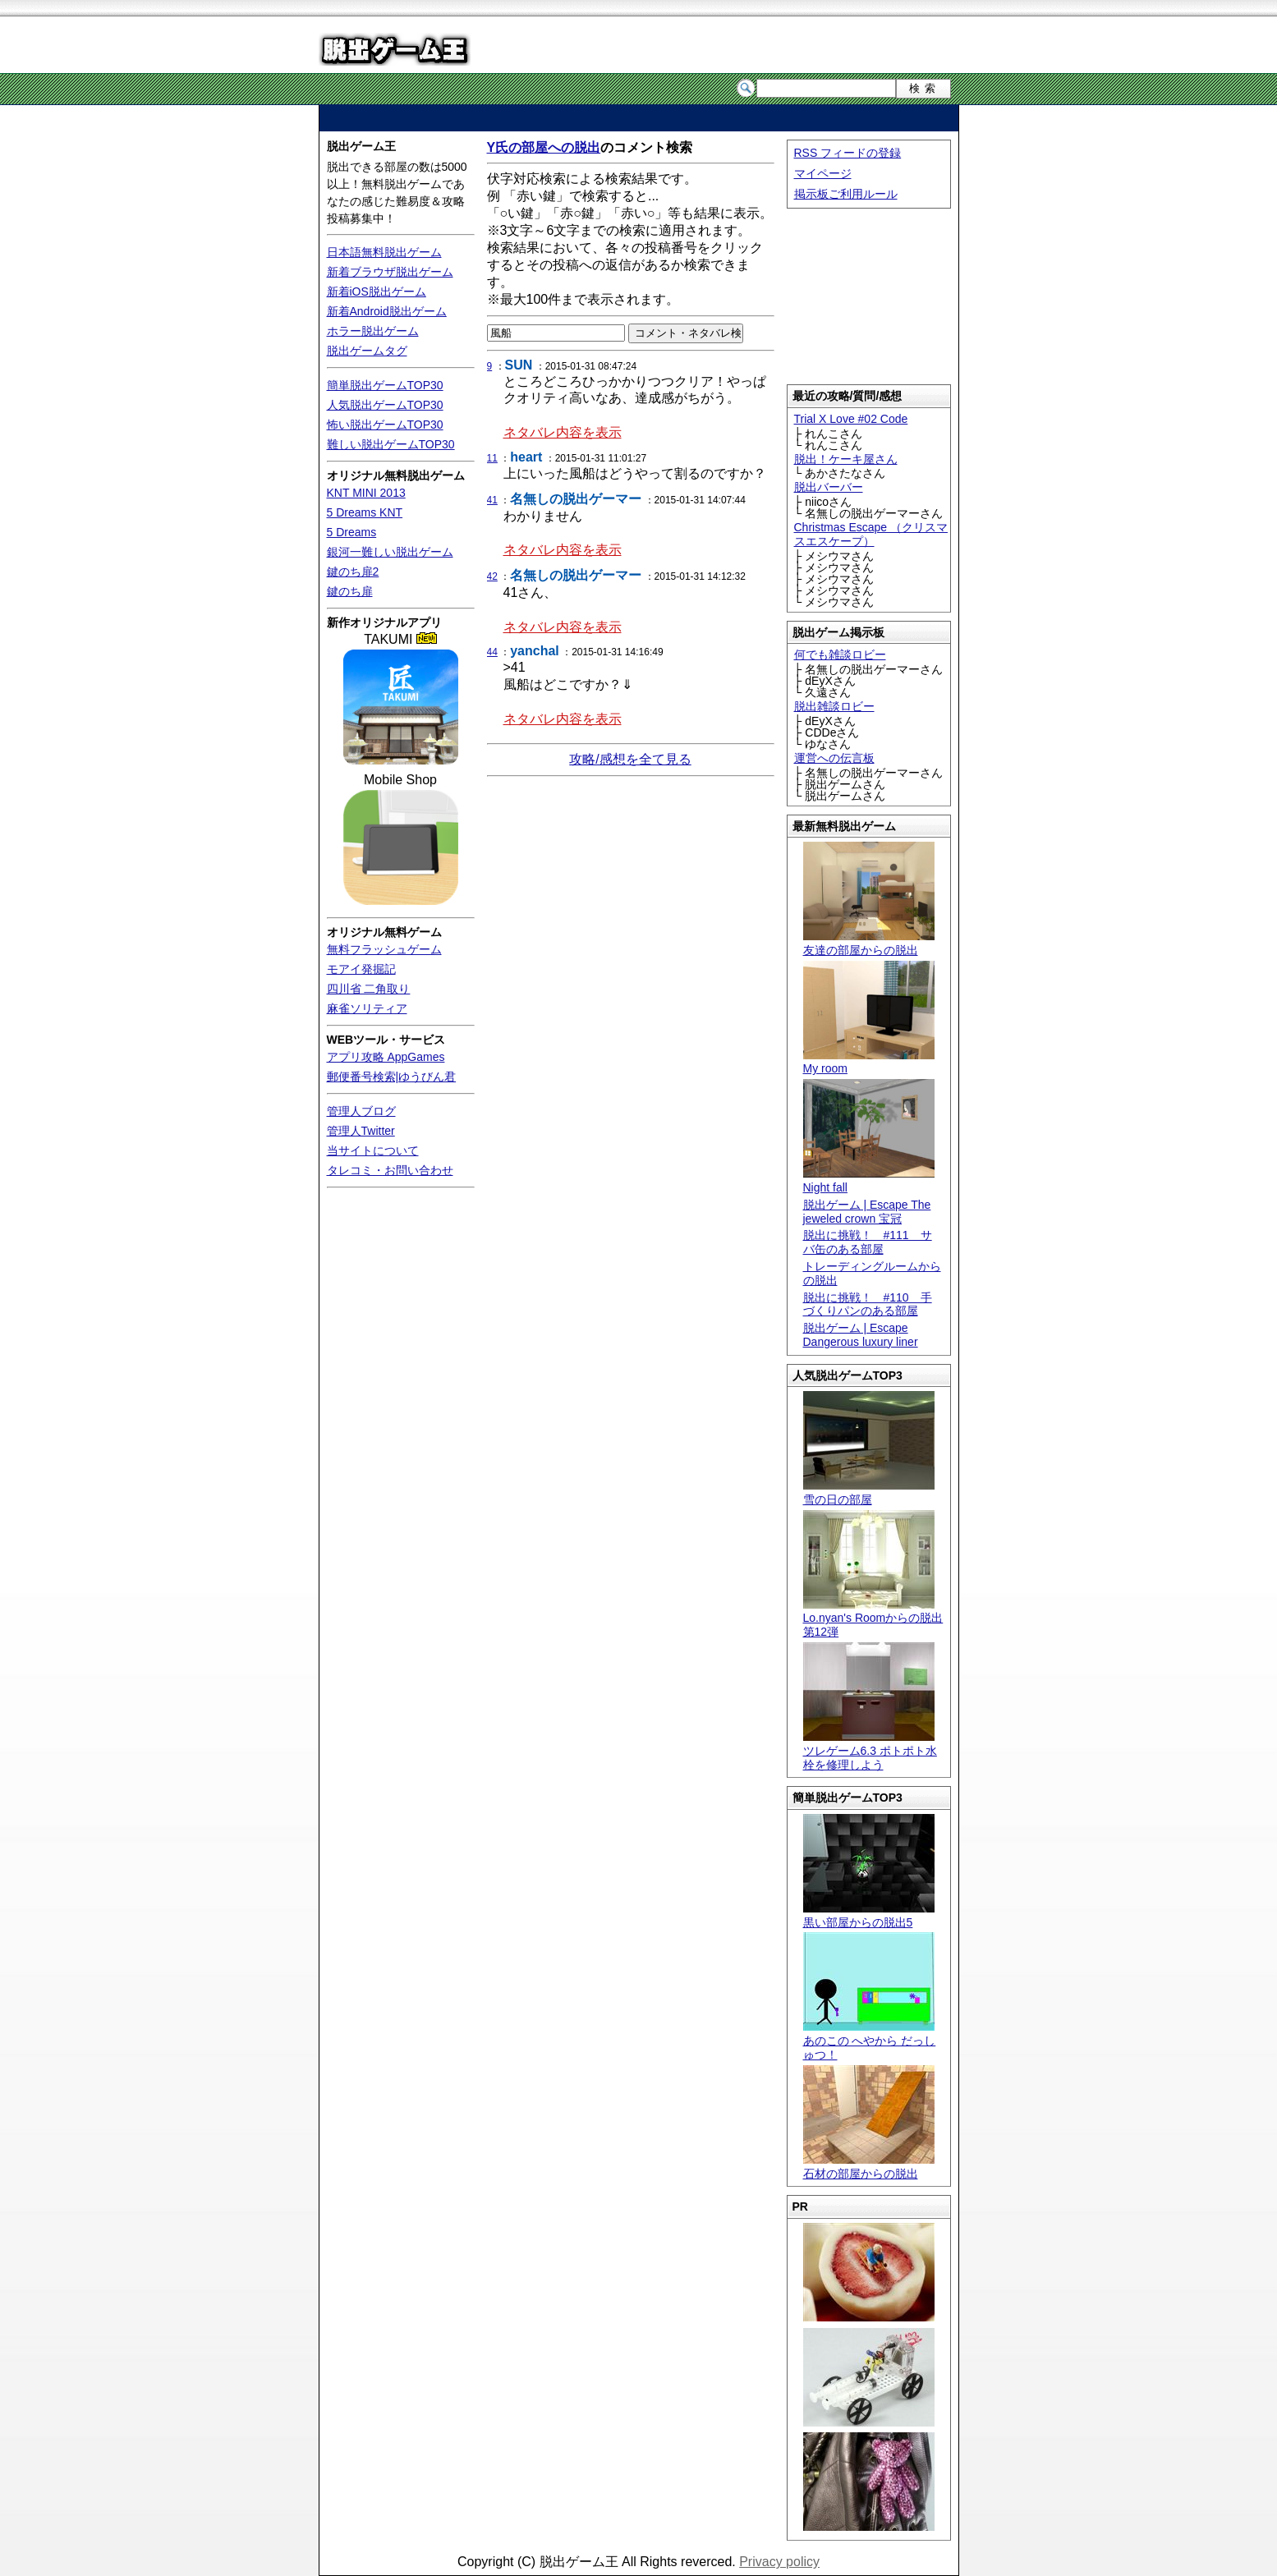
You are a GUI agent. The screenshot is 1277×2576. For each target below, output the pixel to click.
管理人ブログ (361, 1111)
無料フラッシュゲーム (384, 949)
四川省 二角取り (369, 988)
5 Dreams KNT (365, 512)
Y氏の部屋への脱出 (544, 147)
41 (492, 500)
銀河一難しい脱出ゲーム (390, 551)
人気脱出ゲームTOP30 (385, 404)
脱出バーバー (828, 487)
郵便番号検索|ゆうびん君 (392, 1076)
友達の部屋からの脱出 (869, 943)
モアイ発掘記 (361, 969)
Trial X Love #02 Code (851, 418)
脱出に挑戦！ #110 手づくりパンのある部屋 (867, 1304)
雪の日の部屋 (869, 1492)
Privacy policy (779, 2562)
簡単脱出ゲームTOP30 (385, 385)
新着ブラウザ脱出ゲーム (390, 271)
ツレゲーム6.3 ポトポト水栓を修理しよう (870, 1750)
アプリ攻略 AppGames (386, 1056)
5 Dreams (352, 532)
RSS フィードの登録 (848, 152)
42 (492, 576)
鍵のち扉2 (353, 571)
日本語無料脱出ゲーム (384, 252)
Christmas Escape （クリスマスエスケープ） (871, 534)
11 (492, 458)
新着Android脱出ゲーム (387, 311)
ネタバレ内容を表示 (562, 432)
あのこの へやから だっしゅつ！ (869, 2040)
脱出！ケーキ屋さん (846, 459)
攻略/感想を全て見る (630, 759)
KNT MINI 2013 (366, 492)
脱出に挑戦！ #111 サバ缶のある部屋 (867, 1242)
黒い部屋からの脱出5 (869, 1915)
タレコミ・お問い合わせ (390, 1170)
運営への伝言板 (834, 758)
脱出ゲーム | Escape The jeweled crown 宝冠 (867, 1211)
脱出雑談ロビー (834, 706)
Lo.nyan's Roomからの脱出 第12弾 (873, 1618)
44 (492, 652)
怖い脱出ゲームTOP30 (385, 424)
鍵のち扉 (350, 591)
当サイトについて (373, 1150)
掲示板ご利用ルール (846, 193)
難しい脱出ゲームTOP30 (391, 444)
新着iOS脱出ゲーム (376, 291)
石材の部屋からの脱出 (869, 2166)
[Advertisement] (639, 118)
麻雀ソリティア (367, 1008)
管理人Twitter (361, 1130)
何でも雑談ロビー (840, 654)
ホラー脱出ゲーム (373, 330)
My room (869, 1062)
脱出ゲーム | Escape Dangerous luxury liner (860, 1334)
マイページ (823, 173)
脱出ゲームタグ (367, 350)
